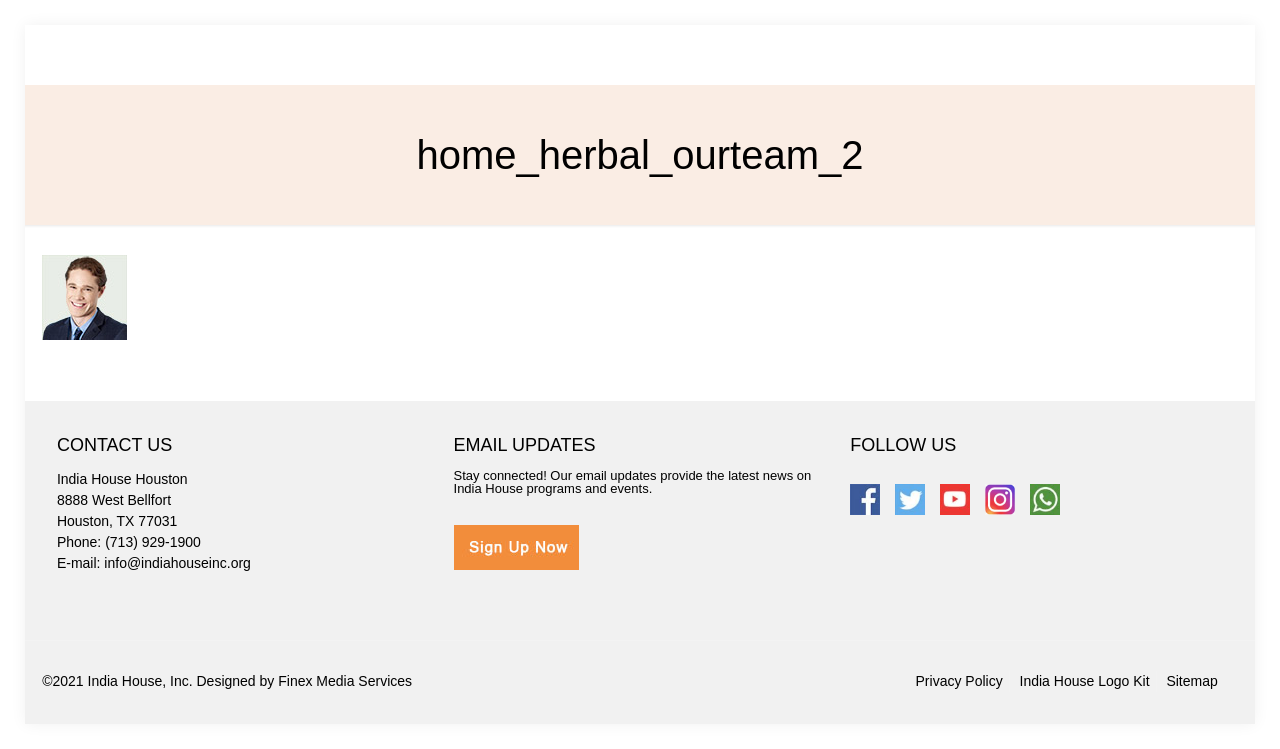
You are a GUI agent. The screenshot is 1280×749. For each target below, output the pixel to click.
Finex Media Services (345, 681)
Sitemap (1191, 681)
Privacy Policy (959, 681)
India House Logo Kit (1085, 681)
